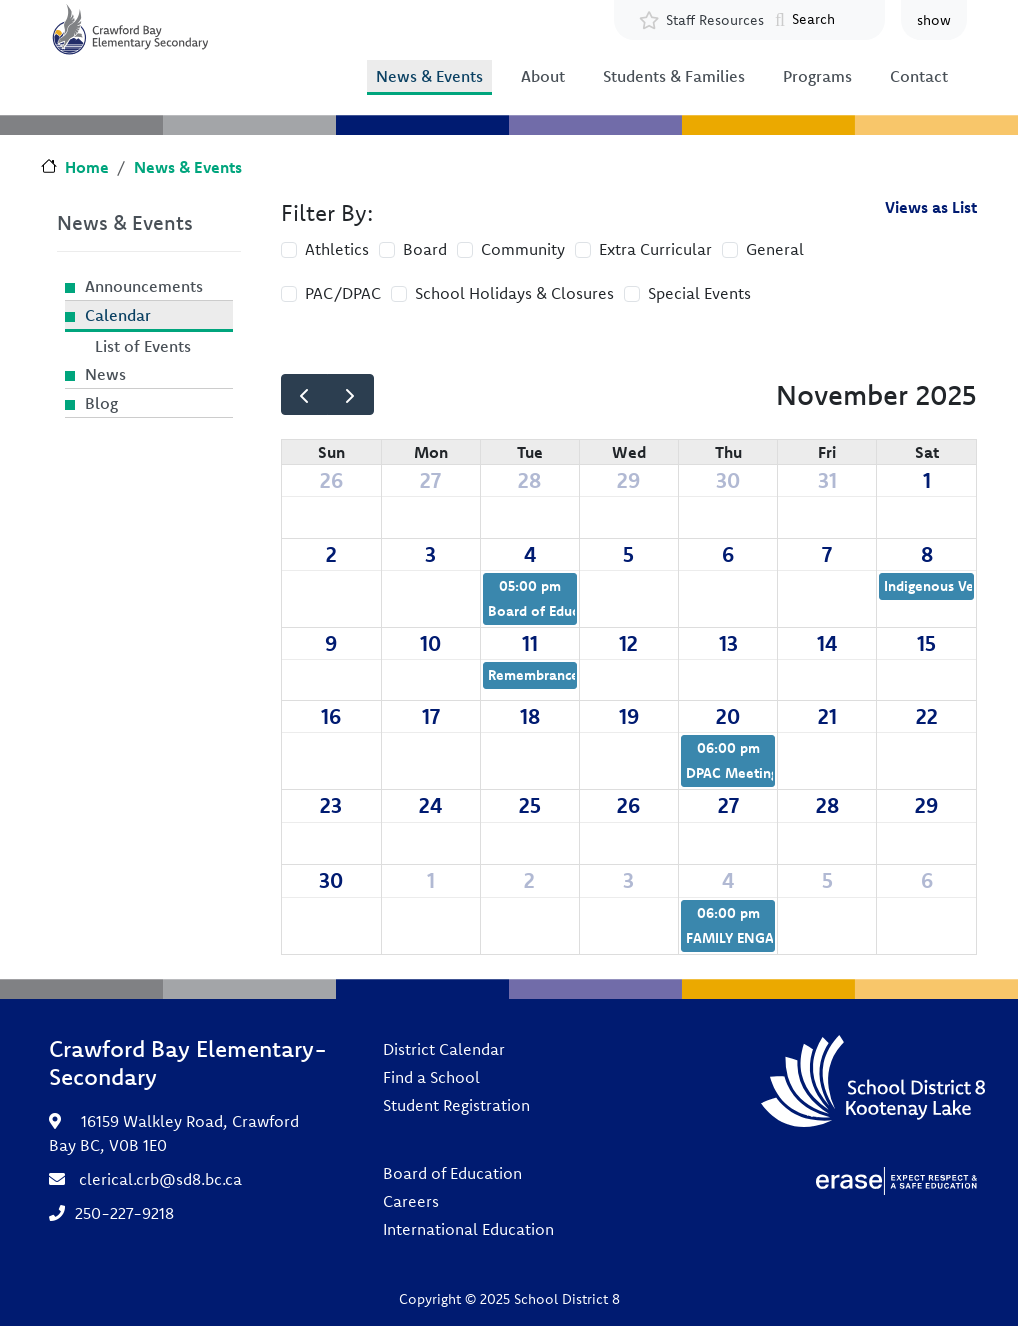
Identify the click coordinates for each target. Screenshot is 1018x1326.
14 (827, 643)
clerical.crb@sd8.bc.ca (160, 1179)
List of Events (143, 346)
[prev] (304, 394)
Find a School (431, 1077)
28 (529, 480)
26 (331, 480)
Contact (919, 76)
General (775, 249)
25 (530, 805)
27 (430, 480)
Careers (411, 1201)
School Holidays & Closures (514, 293)
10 (430, 643)
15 (926, 643)
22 (927, 716)
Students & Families (674, 76)
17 (431, 716)
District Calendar (444, 1049)
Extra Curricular (655, 249)
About (543, 76)
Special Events (699, 293)
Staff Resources (715, 20)
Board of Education (452, 1173)
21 (827, 716)
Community (523, 249)
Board (425, 249)
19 (629, 716)
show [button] (934, 20)
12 (628, 643)
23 (331, 805)
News (105, 374)
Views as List (931, 207)
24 (430, 805)
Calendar (118, 315)
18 (530, 716)
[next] (350, 394)
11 (530, 643)
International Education (468, 1229)
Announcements (144, 286)
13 (728, 643)
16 (331, 716)
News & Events (429, 76)
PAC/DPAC (343, 293)
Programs (817, 76)
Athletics (337, 249)
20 (728, 716)
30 (728, 480)
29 (628, 480)
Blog (101, 403)
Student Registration (456, 1105)
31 (827, 480)
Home (87, 167)
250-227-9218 (124, 1213)
